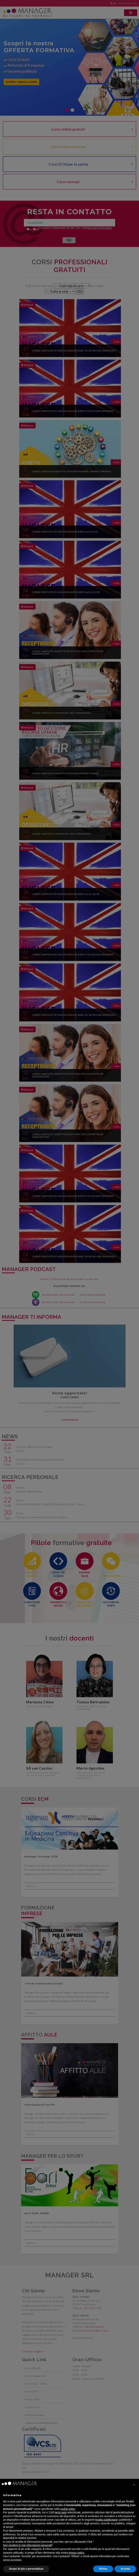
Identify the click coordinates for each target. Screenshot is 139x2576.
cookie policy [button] (67, 2508)
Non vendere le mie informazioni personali (27, 2545)
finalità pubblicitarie (106, 2519)
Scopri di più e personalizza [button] (26, 2568)
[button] (134, 2485)
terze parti (61, 2512)
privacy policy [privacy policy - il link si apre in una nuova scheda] (76, 2552)
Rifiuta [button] (103, 2568)
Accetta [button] (125, 2568)
